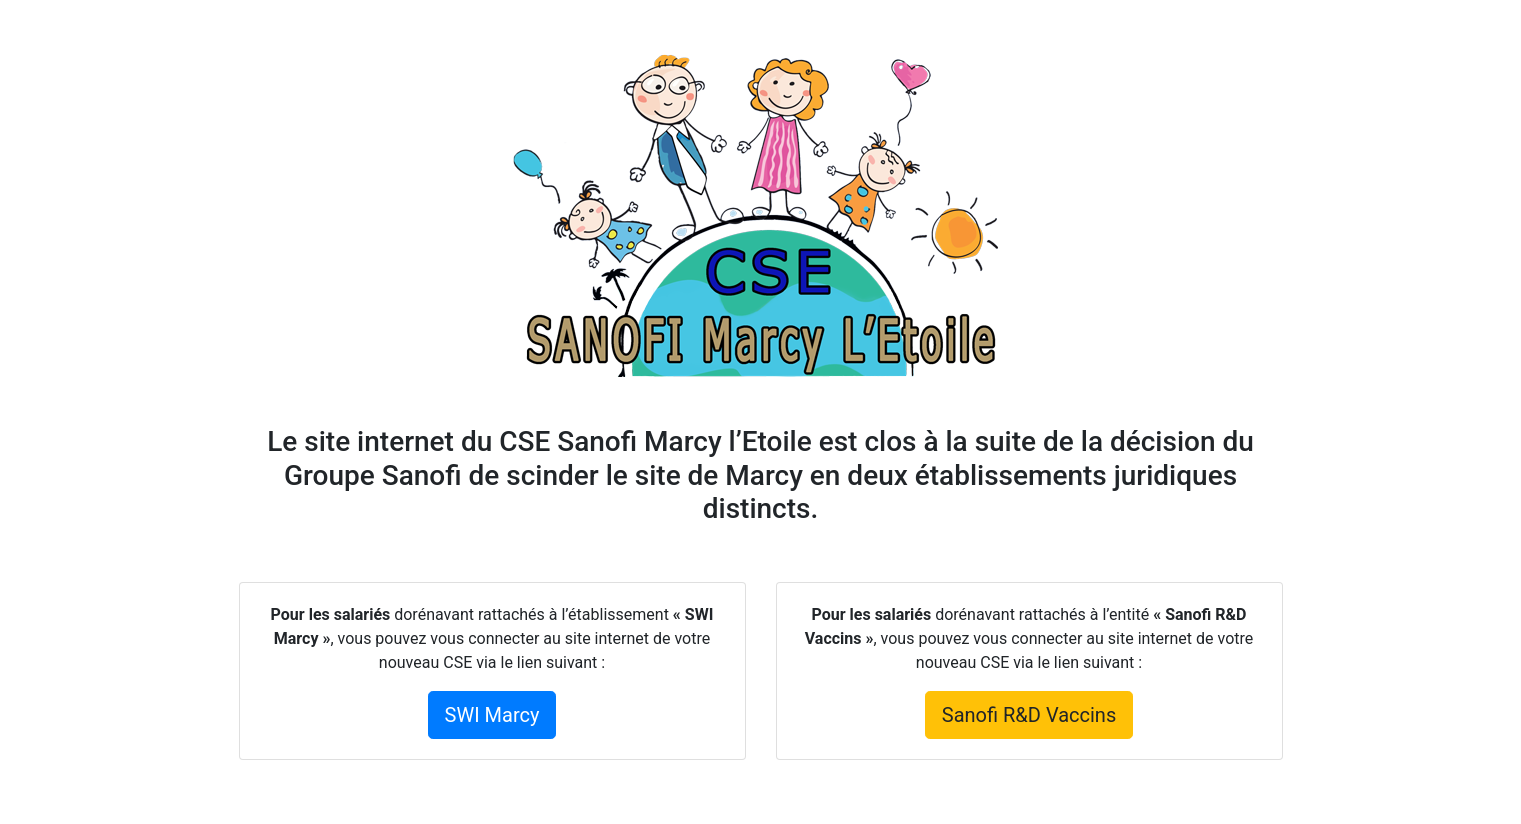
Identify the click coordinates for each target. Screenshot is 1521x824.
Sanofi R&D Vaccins (1029, 715)
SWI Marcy (492, 715)
